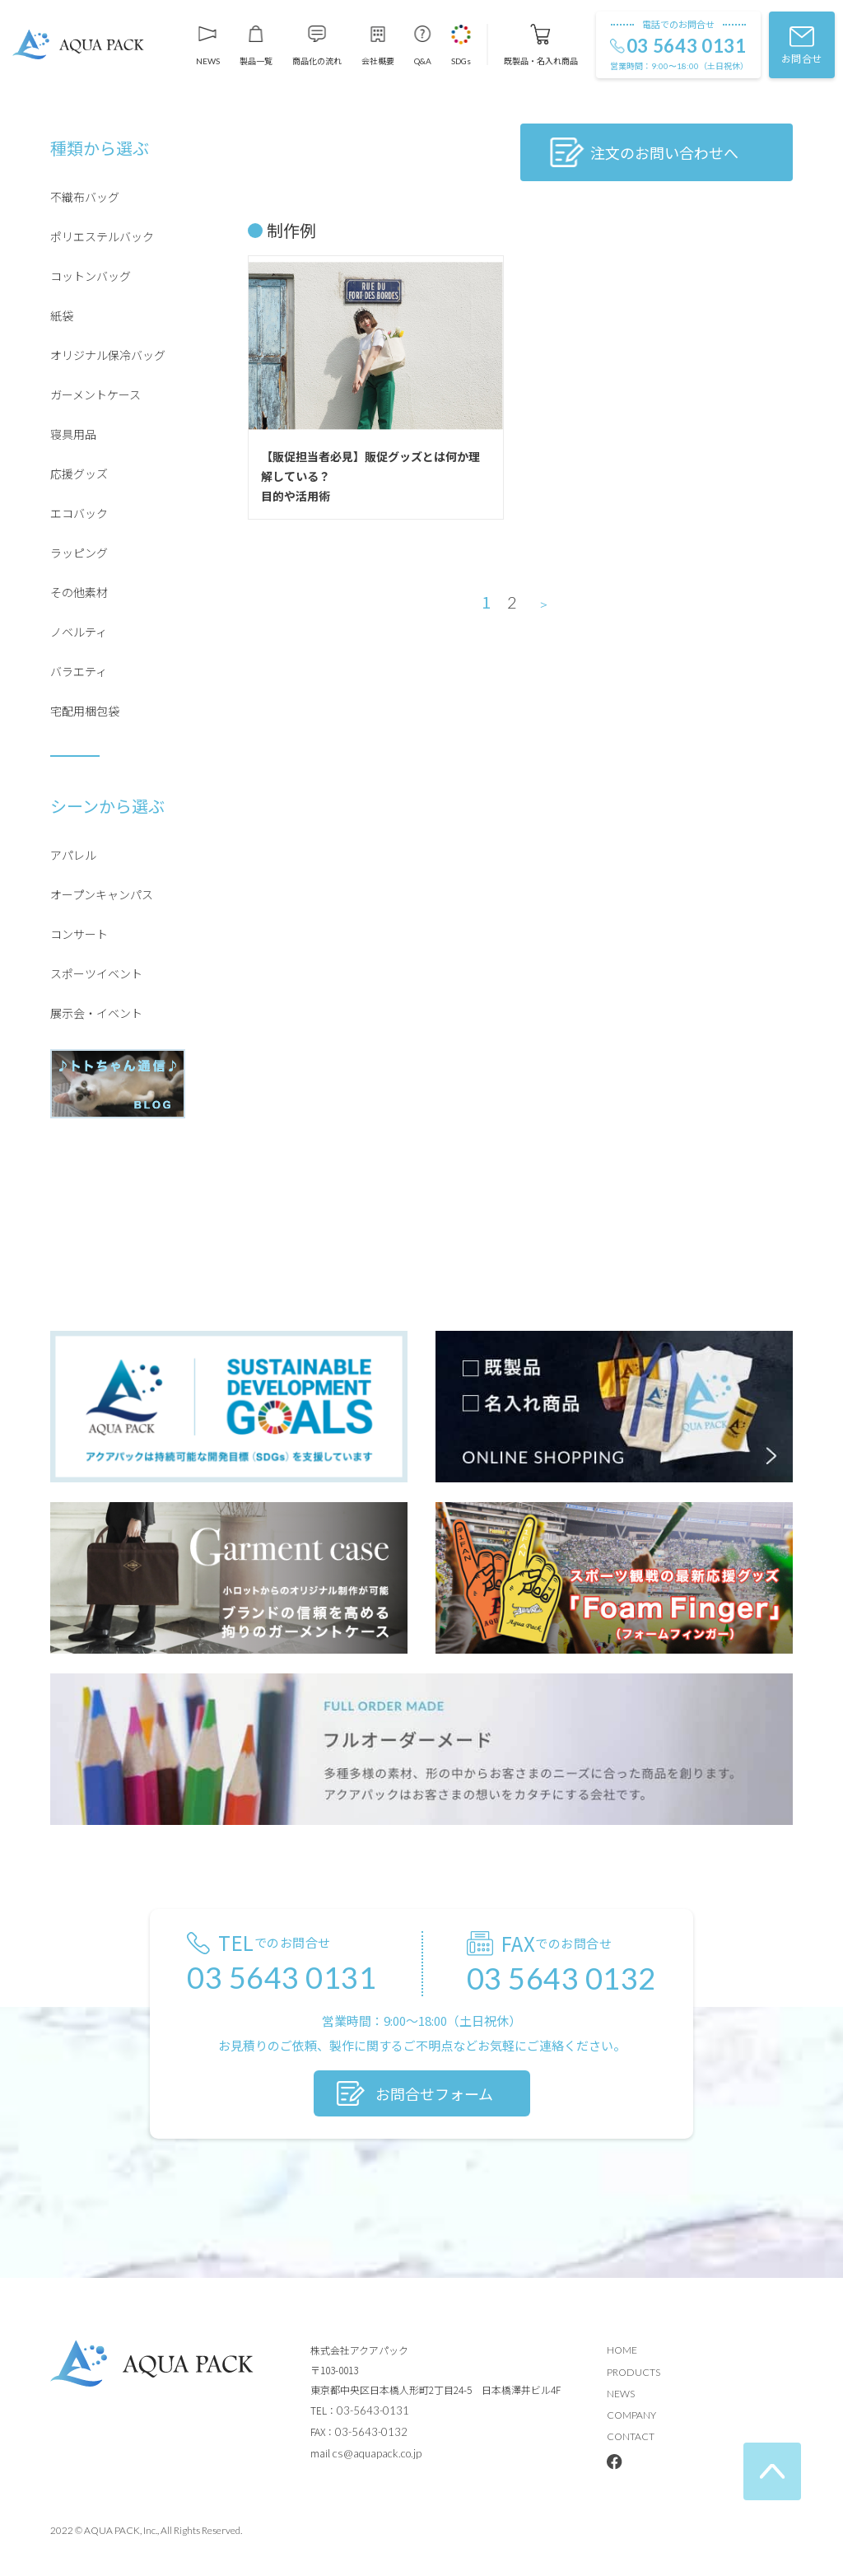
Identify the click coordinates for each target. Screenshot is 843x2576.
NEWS (208, 60)
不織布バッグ (84, 197)
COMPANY (631, 2415)
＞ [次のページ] (544, 603)
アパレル (73, 855)
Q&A (422, 60)
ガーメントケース (95, 394)
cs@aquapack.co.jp (377, 2453)
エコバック (79, 513)
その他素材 (79, 592)
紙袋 (61, 315)
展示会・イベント (96, 1013)
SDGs (461, 60)
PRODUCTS (633, 2372)
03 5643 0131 (686, 46)
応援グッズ (79, 473)
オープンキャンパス (101, 894)
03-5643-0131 (373, 2410)
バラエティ (78, 671)
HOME (622, 2350)
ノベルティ (78, 631)
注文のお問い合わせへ (664, 152)
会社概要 (377, 59)
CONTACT (630, 2436)
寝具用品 (73, 434)
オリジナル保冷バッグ (107, 355)
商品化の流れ (317, 59)
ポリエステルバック (102, 236)
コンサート (79, 934)
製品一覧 (256, 59)
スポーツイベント (96, 973)
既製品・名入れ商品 (541, 59)
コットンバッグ (90, 276)
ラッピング (79, 552)
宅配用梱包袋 (84, 710)
